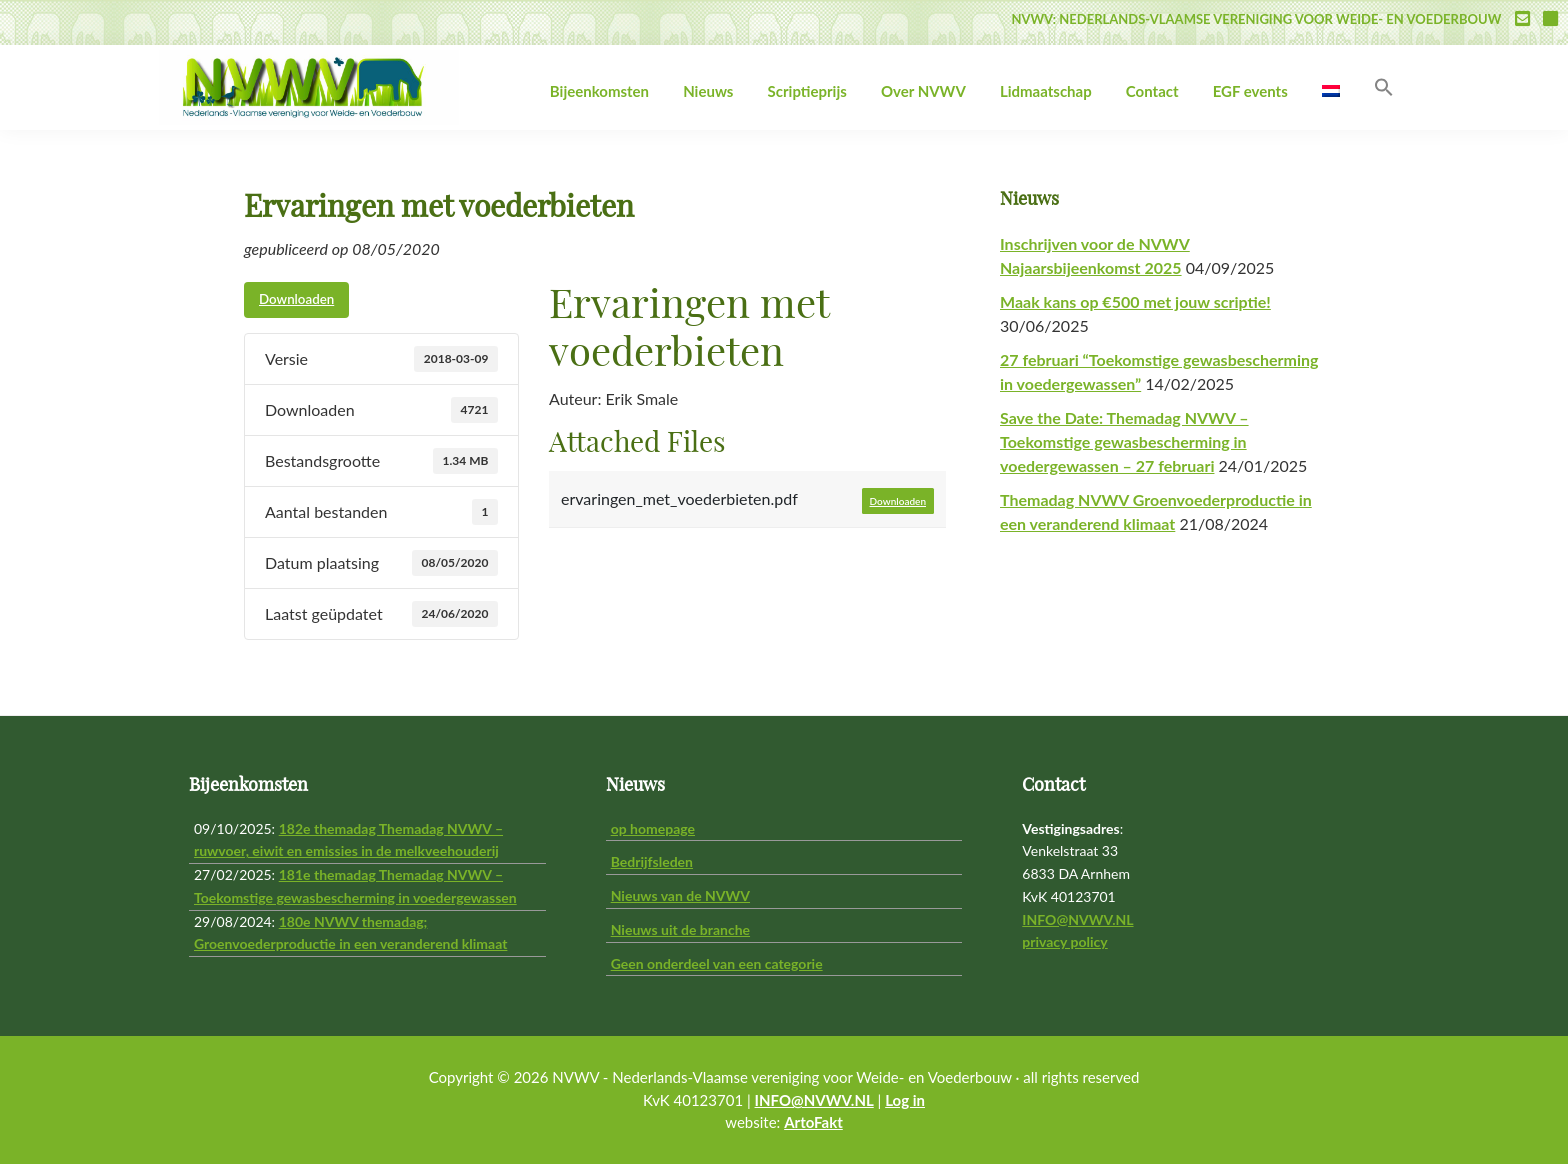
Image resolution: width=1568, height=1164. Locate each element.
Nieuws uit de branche (680, 929)
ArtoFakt (813, 1122)
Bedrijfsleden (652, 861)
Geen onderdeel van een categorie (717, 963)
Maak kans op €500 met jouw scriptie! (1135, 301)
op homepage (653, 828)
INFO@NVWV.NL (1077, 919)
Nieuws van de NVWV (680, 895)
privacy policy (1064, 941)
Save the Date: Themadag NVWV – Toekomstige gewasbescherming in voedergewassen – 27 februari (1124, 441)
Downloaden (296, 299)
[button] (1384, 88)
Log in (905, 1100)
